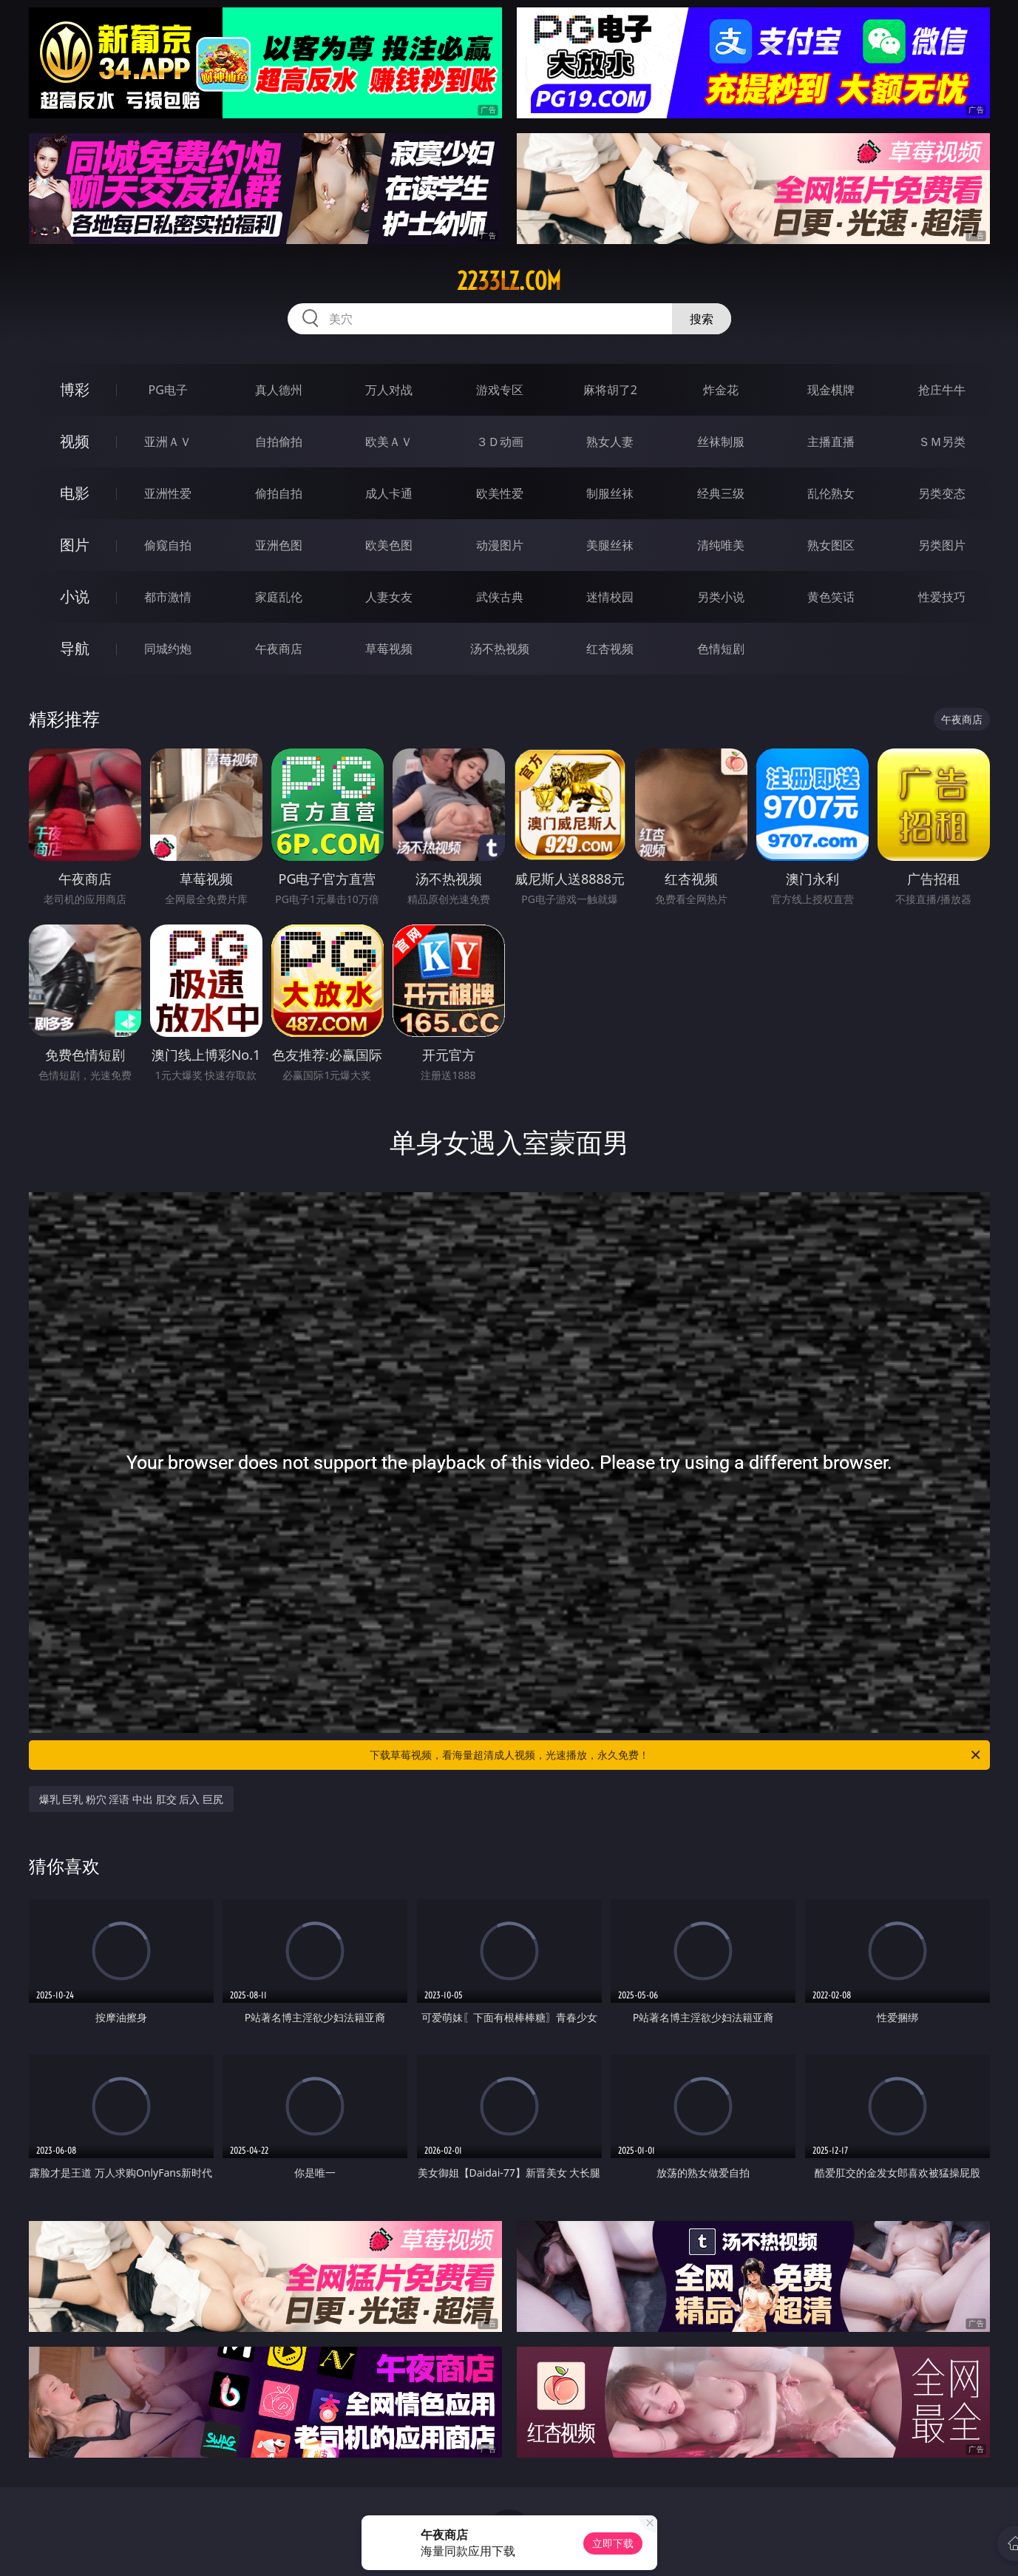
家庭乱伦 (278, 597)
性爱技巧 (942, 597)
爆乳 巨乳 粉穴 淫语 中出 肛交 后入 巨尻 (131, 1799)
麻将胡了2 (610, 390)
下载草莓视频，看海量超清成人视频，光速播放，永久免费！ (676, 1755)
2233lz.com (509, 281)
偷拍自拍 (278, 493)
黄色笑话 (831, 597)
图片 (74, 545)
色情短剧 (720, 648)
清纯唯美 (720, 545)
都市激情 (167, 597)
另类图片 (942, 545)
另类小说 (720, 597)
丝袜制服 (720, 441)
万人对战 (389, 390)
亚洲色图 (278, 545)
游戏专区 (499, 390)
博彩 (74, 389)
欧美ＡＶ (389, 441)
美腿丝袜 (610, 545)
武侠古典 (499, 597)
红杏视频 (610, 648)
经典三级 (720, 493)
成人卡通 (389, 493)
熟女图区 (831, 545)
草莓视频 (389, 648)
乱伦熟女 (831, 493)
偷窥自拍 (167, 545)
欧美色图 (389, 545)
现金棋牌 (831, 390)
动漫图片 (499, 545)
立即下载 (613, 2543)
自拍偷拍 (278, 441)
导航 (74, 648)
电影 (74, 493)
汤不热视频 (499, 648)
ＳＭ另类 (942, 441)
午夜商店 (278, 648)
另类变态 (942, 493)
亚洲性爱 (167, 493)
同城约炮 (167, 648)
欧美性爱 (499, 493)
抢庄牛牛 (942, 390)
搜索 (701, 319)
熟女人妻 (610, 441)
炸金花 (721, 390)
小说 (74, 596)
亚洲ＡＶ (167, 441)
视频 (74, 441)
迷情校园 (610, 597)
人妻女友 (389, 597)
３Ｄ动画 (499, 441)
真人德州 (278, 390)
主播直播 (831, 441)
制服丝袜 (610, 493)
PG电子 (168, 390)
